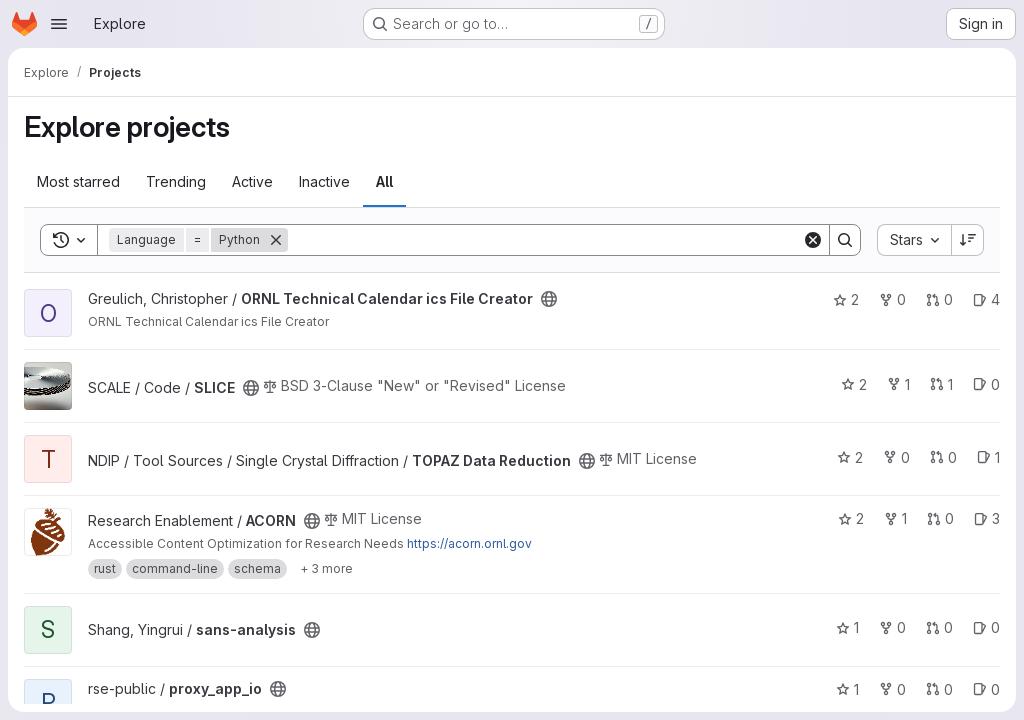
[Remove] (276, 240)
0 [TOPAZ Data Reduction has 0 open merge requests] (943, 457)
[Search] (545, 240)
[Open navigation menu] (59, 24)
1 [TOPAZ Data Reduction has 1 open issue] (988, 457)
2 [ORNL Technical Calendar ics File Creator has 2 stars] (846, 299)
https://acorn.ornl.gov (469, 543)
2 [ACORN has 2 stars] (851, 518)
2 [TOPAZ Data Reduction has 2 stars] (850, 457)
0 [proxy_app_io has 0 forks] (892, 689)
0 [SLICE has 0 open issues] (986, 384)
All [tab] (384, 181)
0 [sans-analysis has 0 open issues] (986, 627)
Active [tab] (252, 181)
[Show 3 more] (326, 569)
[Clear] (813, 240)
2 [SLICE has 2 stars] (854, 384)
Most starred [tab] (78, 181)
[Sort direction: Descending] (968, 240)
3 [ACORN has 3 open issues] (987, 518)
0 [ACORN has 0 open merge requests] (940, 518)
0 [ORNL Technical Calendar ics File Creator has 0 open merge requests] (939, 299)
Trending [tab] (176, 181)
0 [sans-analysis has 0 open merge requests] (939, 627)
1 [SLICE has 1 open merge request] (941, 384)
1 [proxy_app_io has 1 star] (847, 689)
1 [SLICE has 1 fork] (898, 384)
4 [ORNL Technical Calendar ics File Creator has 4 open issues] (986, 299)
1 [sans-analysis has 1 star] (847, 627)
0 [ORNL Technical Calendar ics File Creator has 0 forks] (892, 299)
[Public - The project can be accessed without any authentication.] (549, 299)
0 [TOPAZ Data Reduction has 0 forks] (896, 457)
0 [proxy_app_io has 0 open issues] (986, 689)
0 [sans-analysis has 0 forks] (892, 627)
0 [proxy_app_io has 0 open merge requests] (939, 689)
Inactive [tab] (324, 181)
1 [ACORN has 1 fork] (895, 518)
